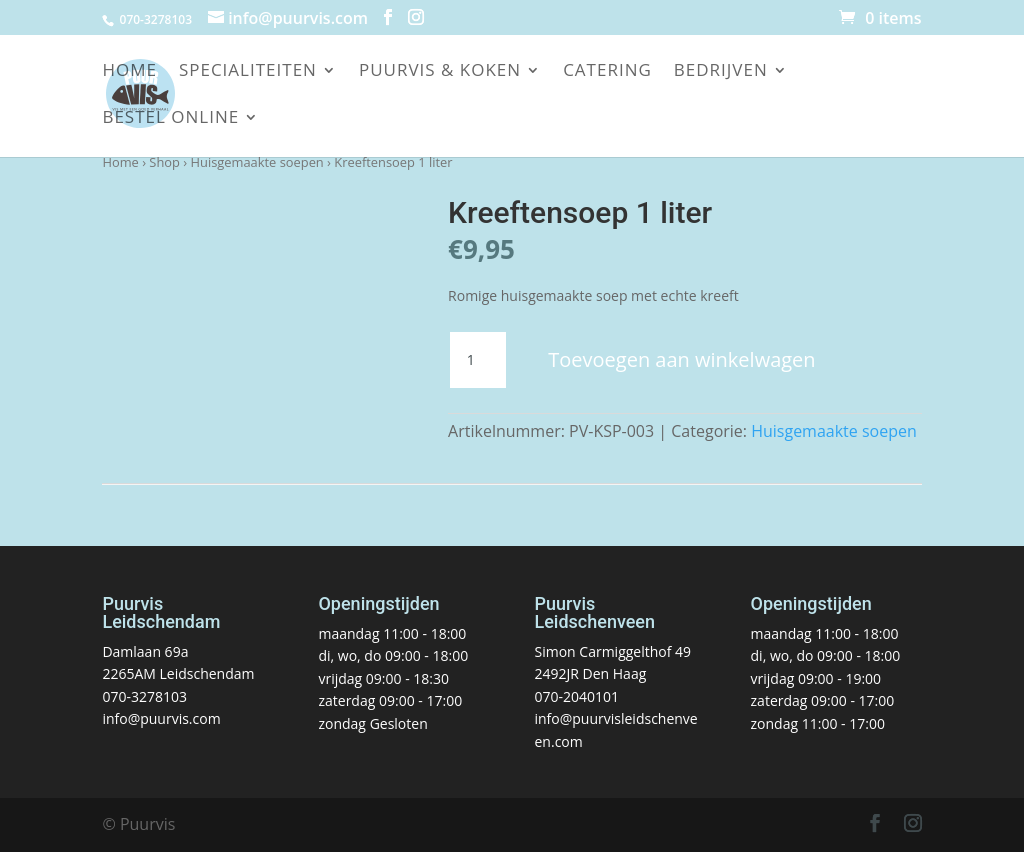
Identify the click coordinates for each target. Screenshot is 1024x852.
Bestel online (170, 119)
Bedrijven (721, 72)
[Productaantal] (478, 360)
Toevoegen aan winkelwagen (681, 359)
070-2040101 (577, 696)
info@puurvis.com (161, 718)
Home (129, 72)
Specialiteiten (248, 72)
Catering (607, 72)
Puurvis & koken (440, 72)
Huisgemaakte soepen (257, 162)
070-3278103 (144, 696)
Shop (164, 162)
